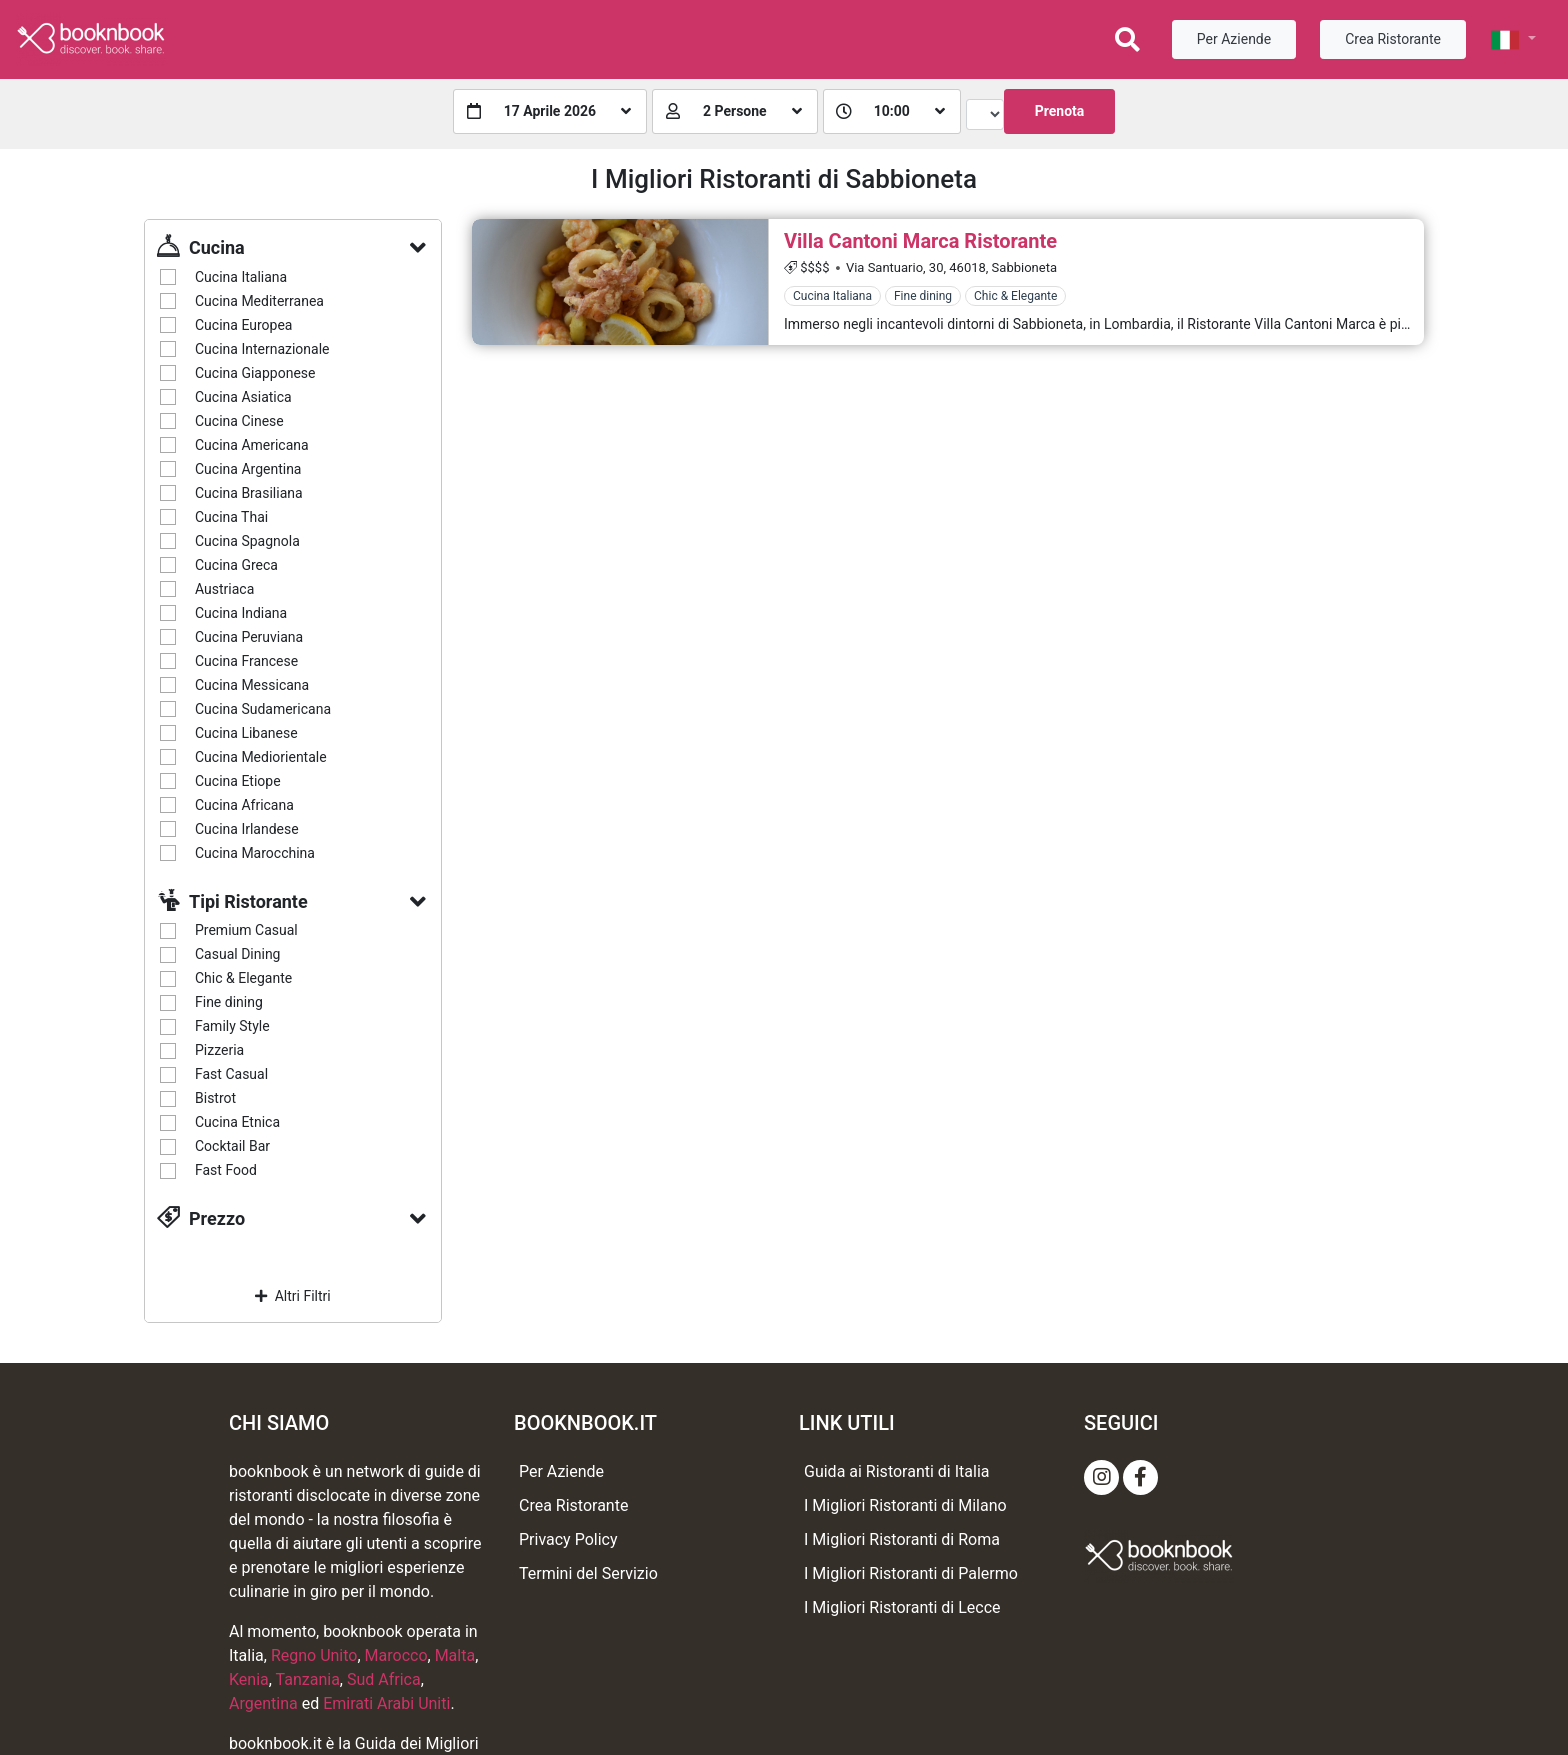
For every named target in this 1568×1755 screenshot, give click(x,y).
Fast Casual (231, 1074)
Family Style (232, 1026)
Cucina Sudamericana (263, 709)
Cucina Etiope (238, 781)
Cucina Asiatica (243, 397)
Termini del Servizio (588, 1573)
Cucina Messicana (252, 685)
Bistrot (215, 1098)
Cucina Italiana (241, 277)
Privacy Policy (568, 1539)
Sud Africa (384, 1679)
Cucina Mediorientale (261, 757)
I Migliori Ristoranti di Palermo (911, 1573)
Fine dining (229, 1002)
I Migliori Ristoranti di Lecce (902, 1607)
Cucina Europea (243, 325)
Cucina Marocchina (255, 853)
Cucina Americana (252, 445)
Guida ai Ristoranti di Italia (896, 1471)
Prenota (1060, 111)
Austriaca (224, 589)
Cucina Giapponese (255, 373)
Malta (455, 1655)
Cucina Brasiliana (249, 493)
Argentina (263, 1703)
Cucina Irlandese (247, 829)
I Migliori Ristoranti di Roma (902, 1539)
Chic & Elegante (243, 978)
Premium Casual (246, 930)
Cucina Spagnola (247, 541)
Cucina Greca (236, 565)
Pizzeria (219, 1050)
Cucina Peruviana (249, 637)
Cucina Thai (231, 517)
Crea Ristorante (1393, 39)
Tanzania (308, 1679)
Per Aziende (1234, 39)
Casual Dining (237, 954)
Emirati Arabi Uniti (386, 1703)
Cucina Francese (246, 661)
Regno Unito (314, 1655)
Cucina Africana (244, 805)
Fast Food (226, 1170)
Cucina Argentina (248, 469)
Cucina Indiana (241, 613)
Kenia (249, 1679)
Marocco (396, 1655)
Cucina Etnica (237, 1122)
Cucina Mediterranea (259, 301)
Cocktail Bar (232, 1146)
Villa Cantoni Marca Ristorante (920, 241)
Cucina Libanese (246, 733)
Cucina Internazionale (262, 349)
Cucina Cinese (239, 421)
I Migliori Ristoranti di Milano (905, 1505)
